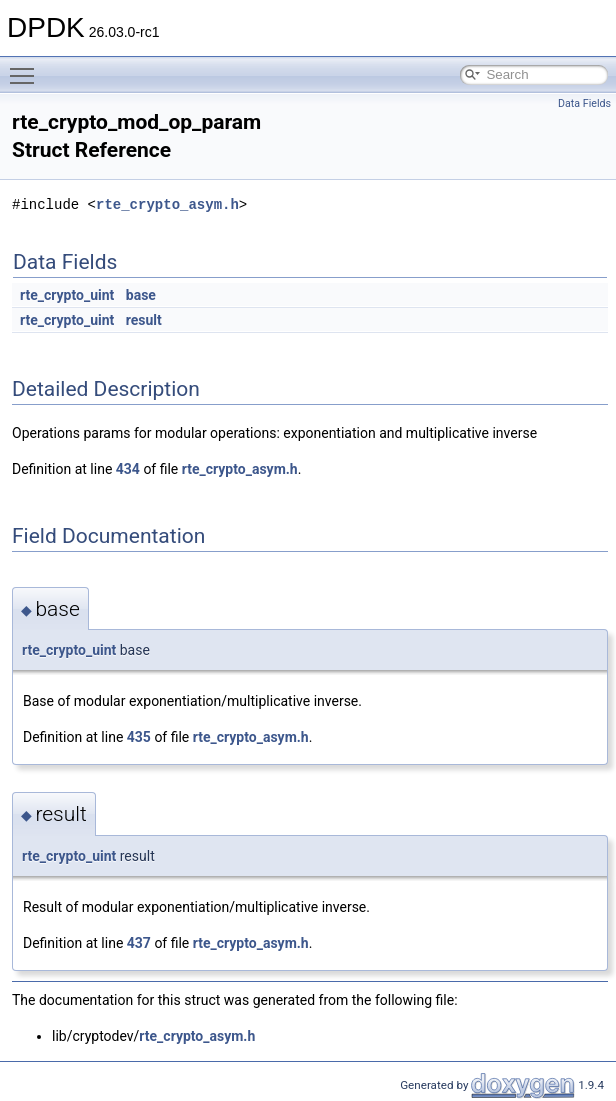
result (144, 320)
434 (128, 469)
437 (139, 943)
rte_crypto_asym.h (167, 204)
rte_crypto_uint (67, 295)
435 (139, 737)
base (141, 295)
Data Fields (584, 103)
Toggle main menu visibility (27, 67)
